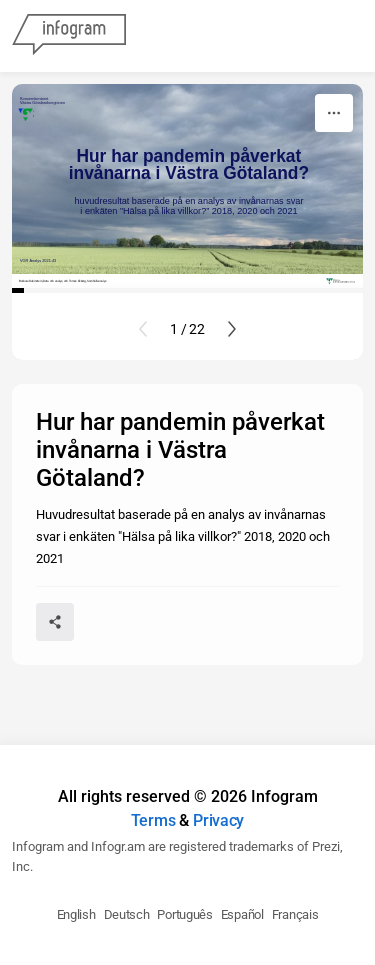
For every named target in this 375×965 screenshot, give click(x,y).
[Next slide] (232, 329)
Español (242, 914)
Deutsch (127, 914)
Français (295, 914)
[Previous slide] (143, 329)
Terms (153, 820)
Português (184, 914)
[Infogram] (69, 36)
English (76, 914)
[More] (334, 113)
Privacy (218, 820)
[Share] (55, 622)
